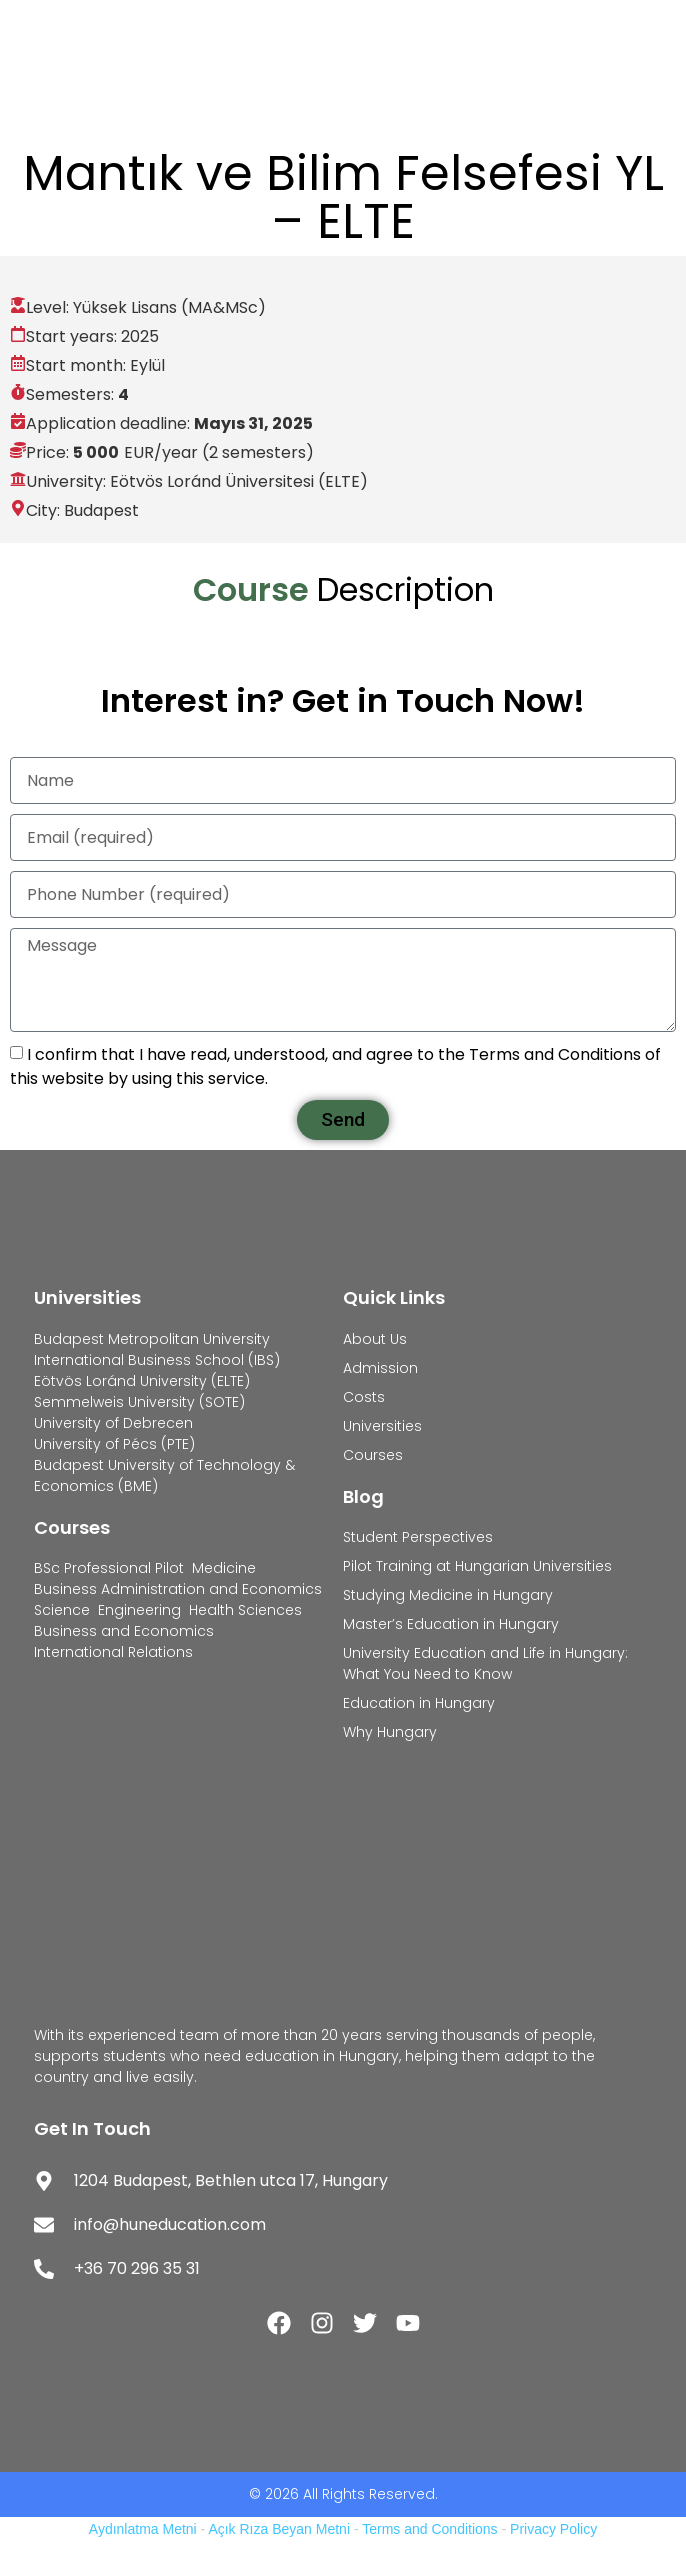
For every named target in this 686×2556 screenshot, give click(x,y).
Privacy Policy (553, 2529)
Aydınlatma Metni (143, 2529)
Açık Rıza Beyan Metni (279, 2529)
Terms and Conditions (429, 2529)
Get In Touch (92, 2128)
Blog (363, 1496)
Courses (72, 1527)
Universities (87, 1297)
